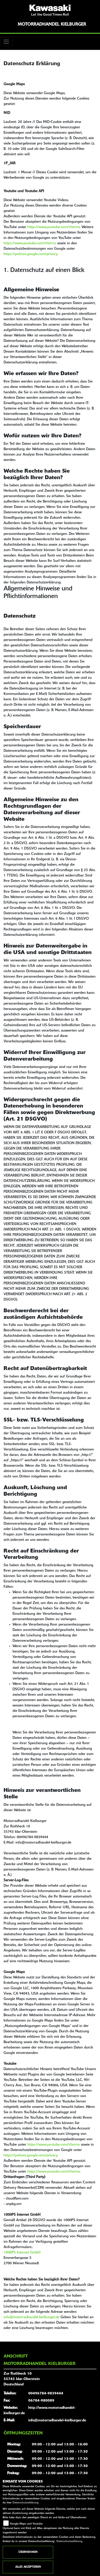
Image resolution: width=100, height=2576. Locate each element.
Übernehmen (27, 2552)
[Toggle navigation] (6, 41)
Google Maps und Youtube (26, 2524)
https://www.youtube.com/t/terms (53, 227)
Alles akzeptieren (28, 2567)
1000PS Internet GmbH (22, 2252)
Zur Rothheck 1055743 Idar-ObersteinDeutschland (22, 2379)
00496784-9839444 (45, 2393)
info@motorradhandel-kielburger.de (31, 2317)
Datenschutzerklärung (26, 2502)
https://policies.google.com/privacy (30, 254)
